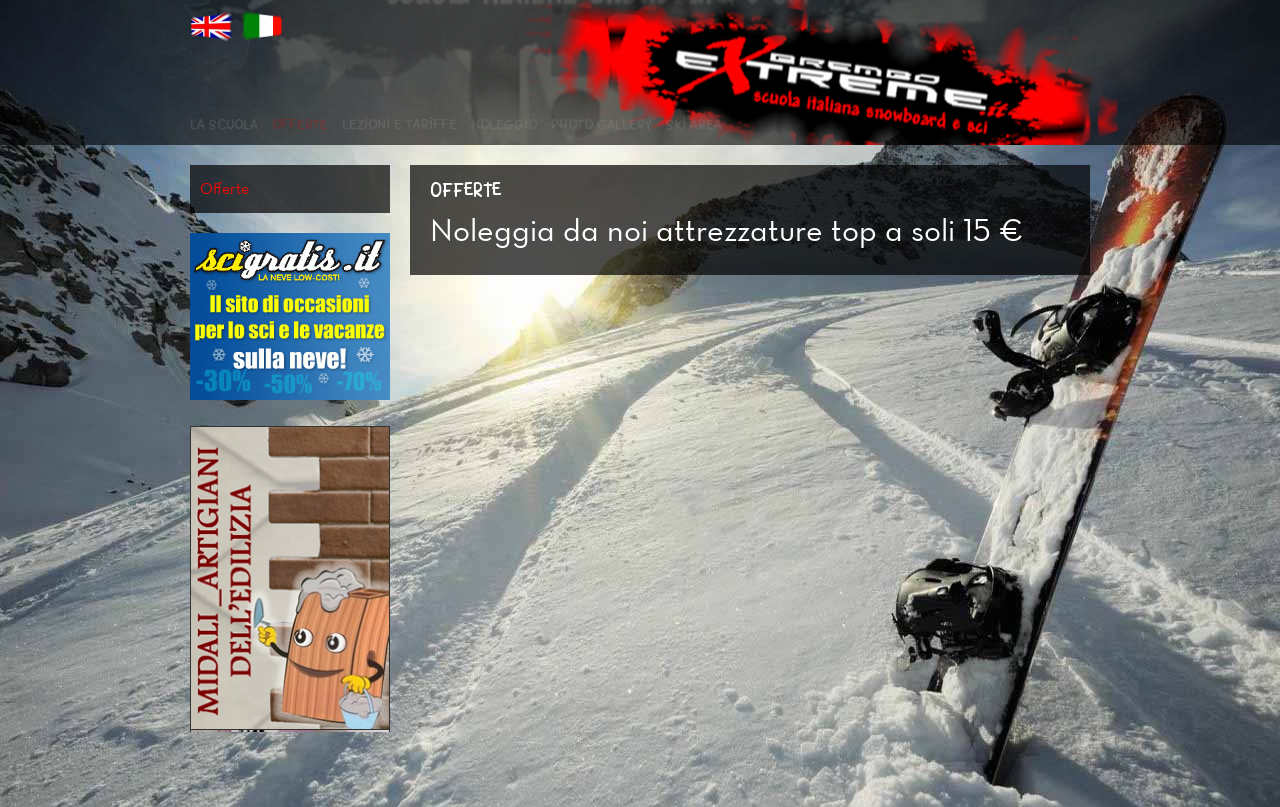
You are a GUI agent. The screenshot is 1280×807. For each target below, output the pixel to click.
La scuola (224, 124)
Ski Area (694, 124)
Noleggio (504, 124)
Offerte (300, 124)
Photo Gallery (601, 124)
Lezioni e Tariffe (399, 124)
